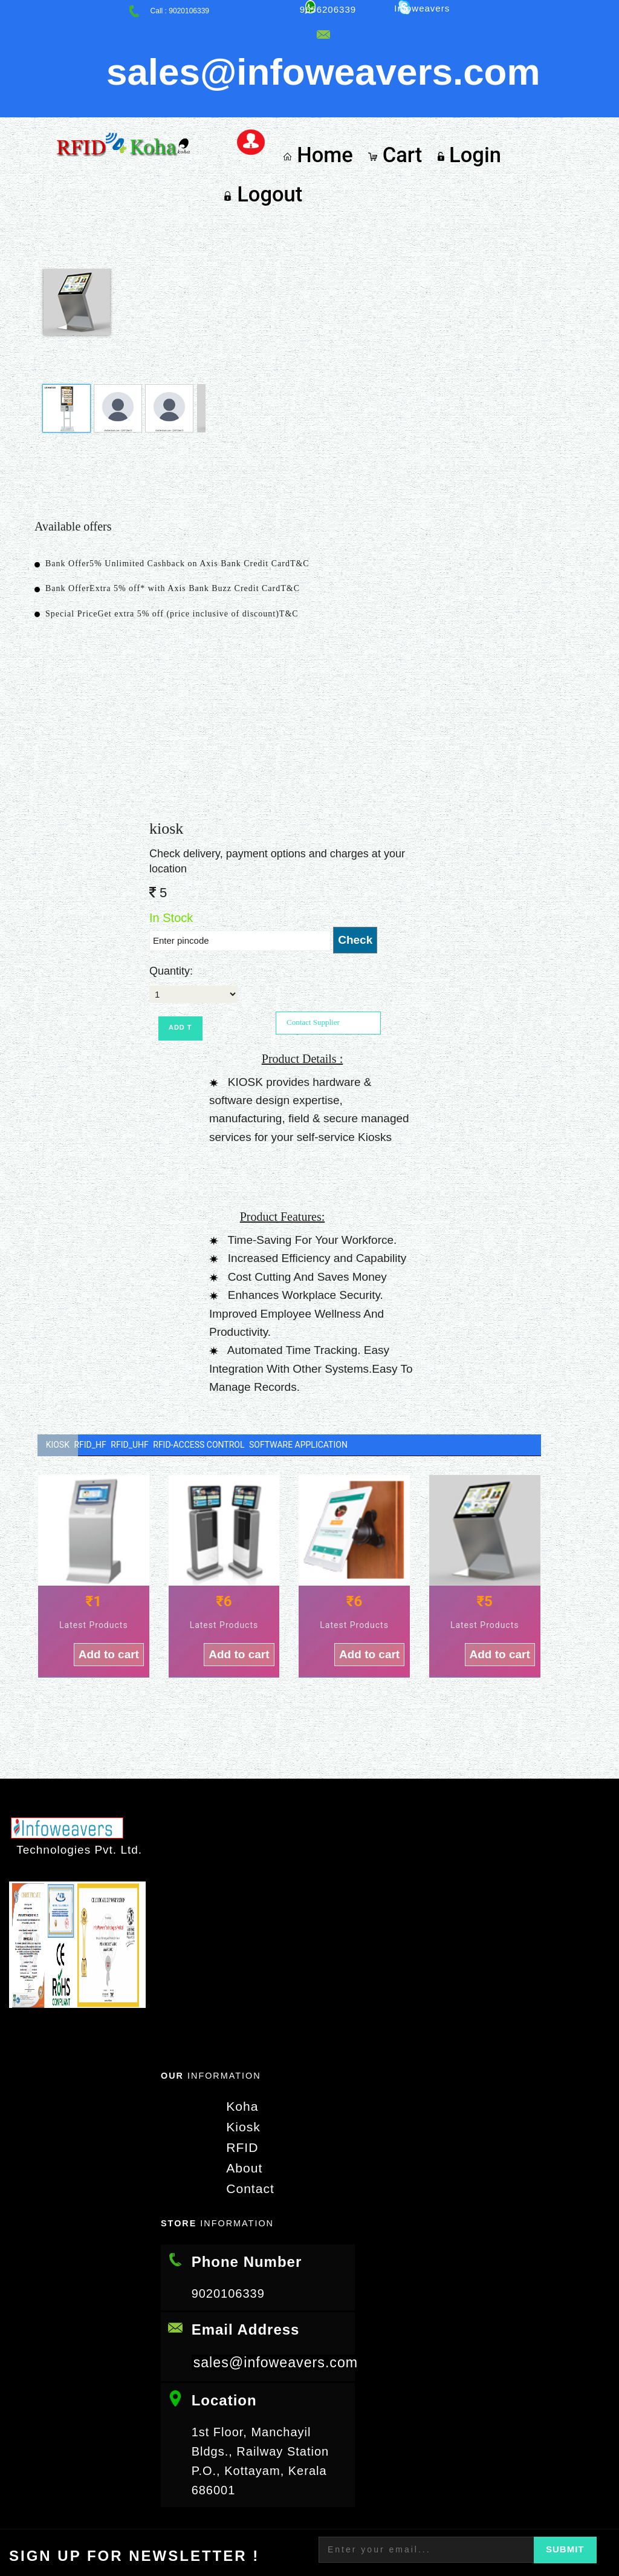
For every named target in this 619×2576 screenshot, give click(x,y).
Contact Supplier (313, 926)
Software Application (353, 1350)
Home (325, 90)
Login (464, 90)
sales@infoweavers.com (278, 2266)
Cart (396, 90)
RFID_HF (104, 1350)
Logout (542, 90)
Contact (244, 2093)
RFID (237, 2053)
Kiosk (58, 1350)
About (239, 2073)
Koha (237, 2013)
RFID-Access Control (240, 1350)
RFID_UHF (158, 1350)
